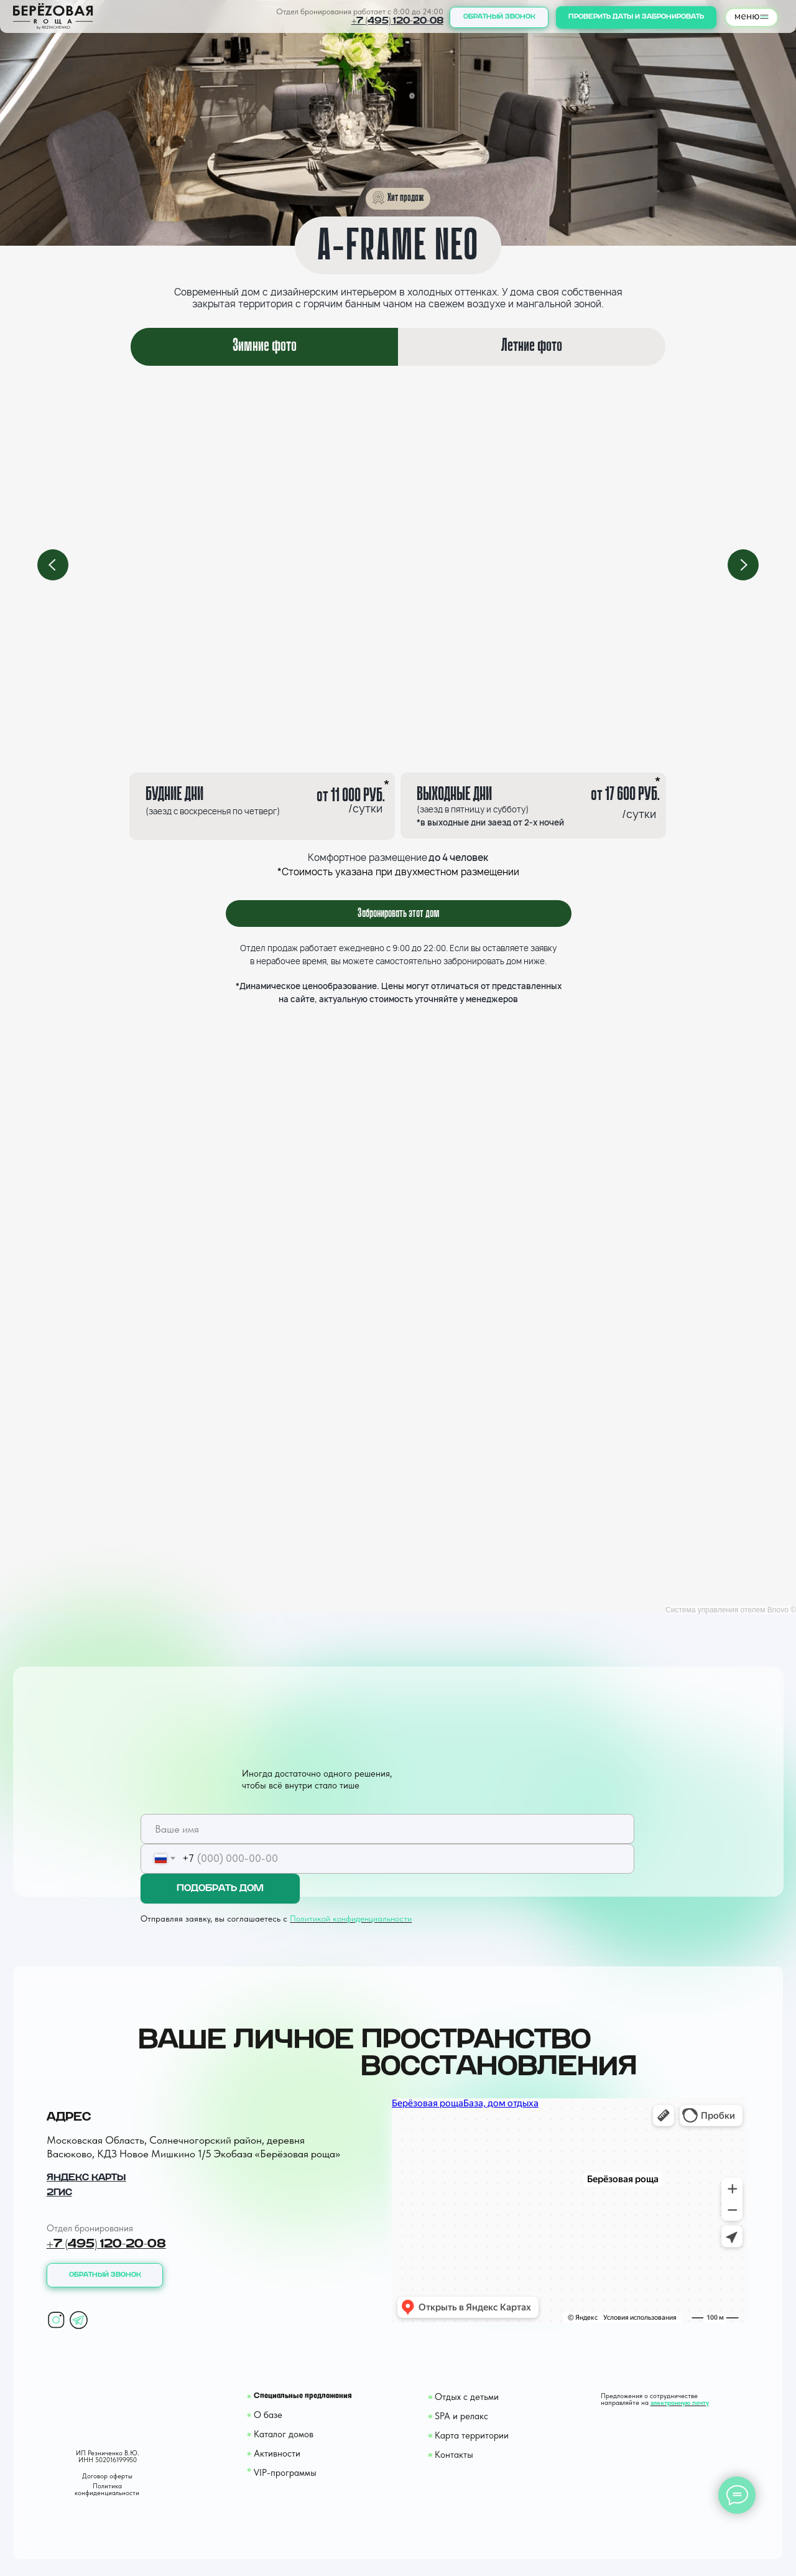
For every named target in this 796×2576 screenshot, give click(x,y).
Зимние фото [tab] (265, 346)
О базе (268, 2414)
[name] (387, 1829)
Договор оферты (107, 2476)
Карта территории (472, 2435)
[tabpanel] (398, 565)
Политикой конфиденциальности (351, 1918)
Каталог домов (283, 2434)
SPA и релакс (461, 2416)
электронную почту (679, 2403)
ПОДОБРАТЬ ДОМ (220, 1888)
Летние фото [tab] (531, 346)
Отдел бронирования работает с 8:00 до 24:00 (359, 11)
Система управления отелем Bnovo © (730, 1610)
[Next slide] (743, 564)
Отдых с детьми (467, 2396)
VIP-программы (285, 2472)
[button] (499, 17)
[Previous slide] (52, 564)
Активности (277, 2453)
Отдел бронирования (90, 2228)
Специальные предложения (303, 2396)
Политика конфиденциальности (107, 2489)
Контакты (454, 2454)
